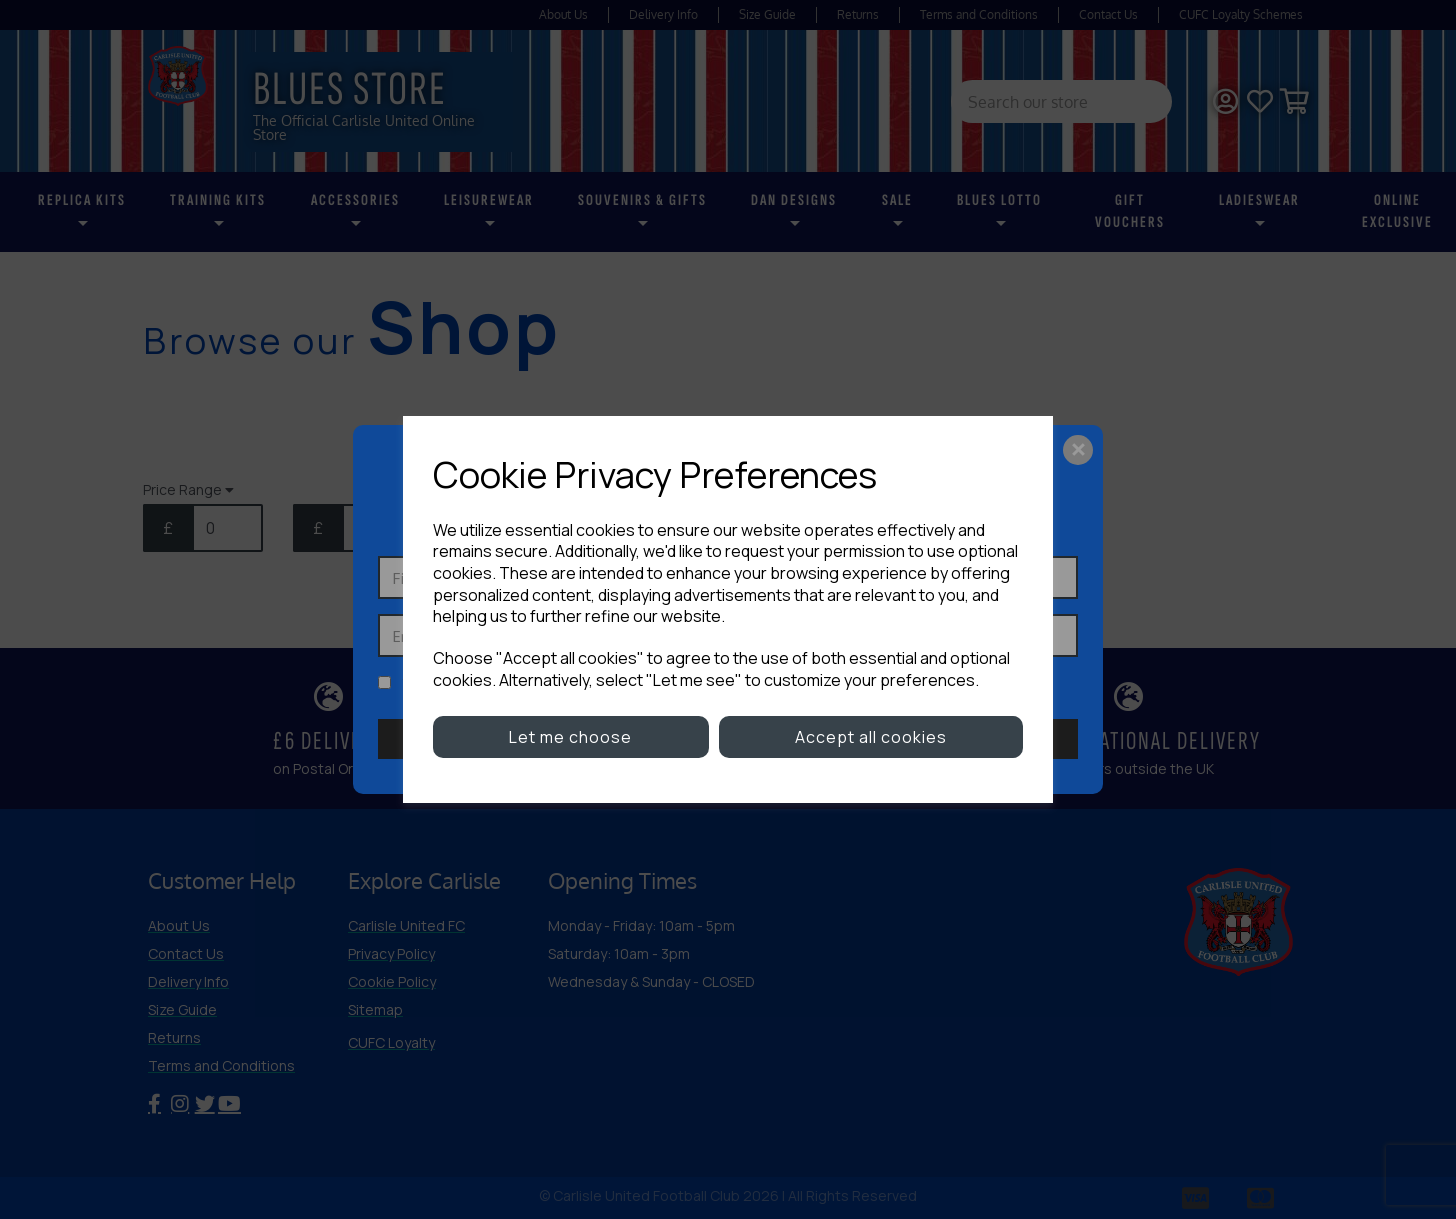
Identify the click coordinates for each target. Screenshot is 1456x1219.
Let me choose (570, 737)
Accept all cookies (871, 737)
